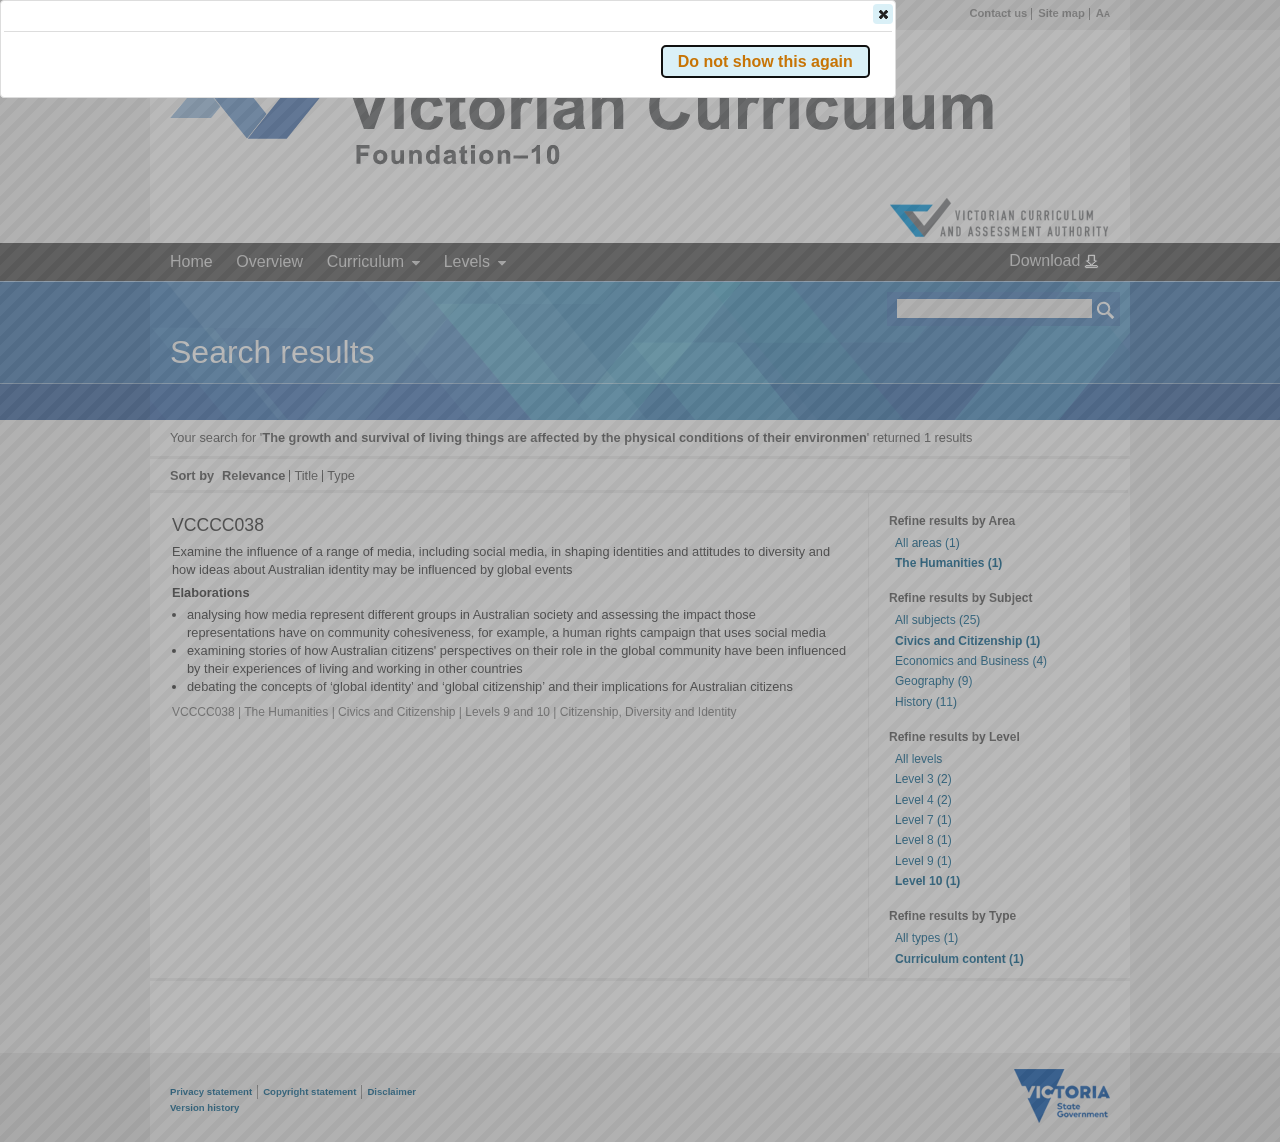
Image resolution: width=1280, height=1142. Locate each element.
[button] (1071, 299)
